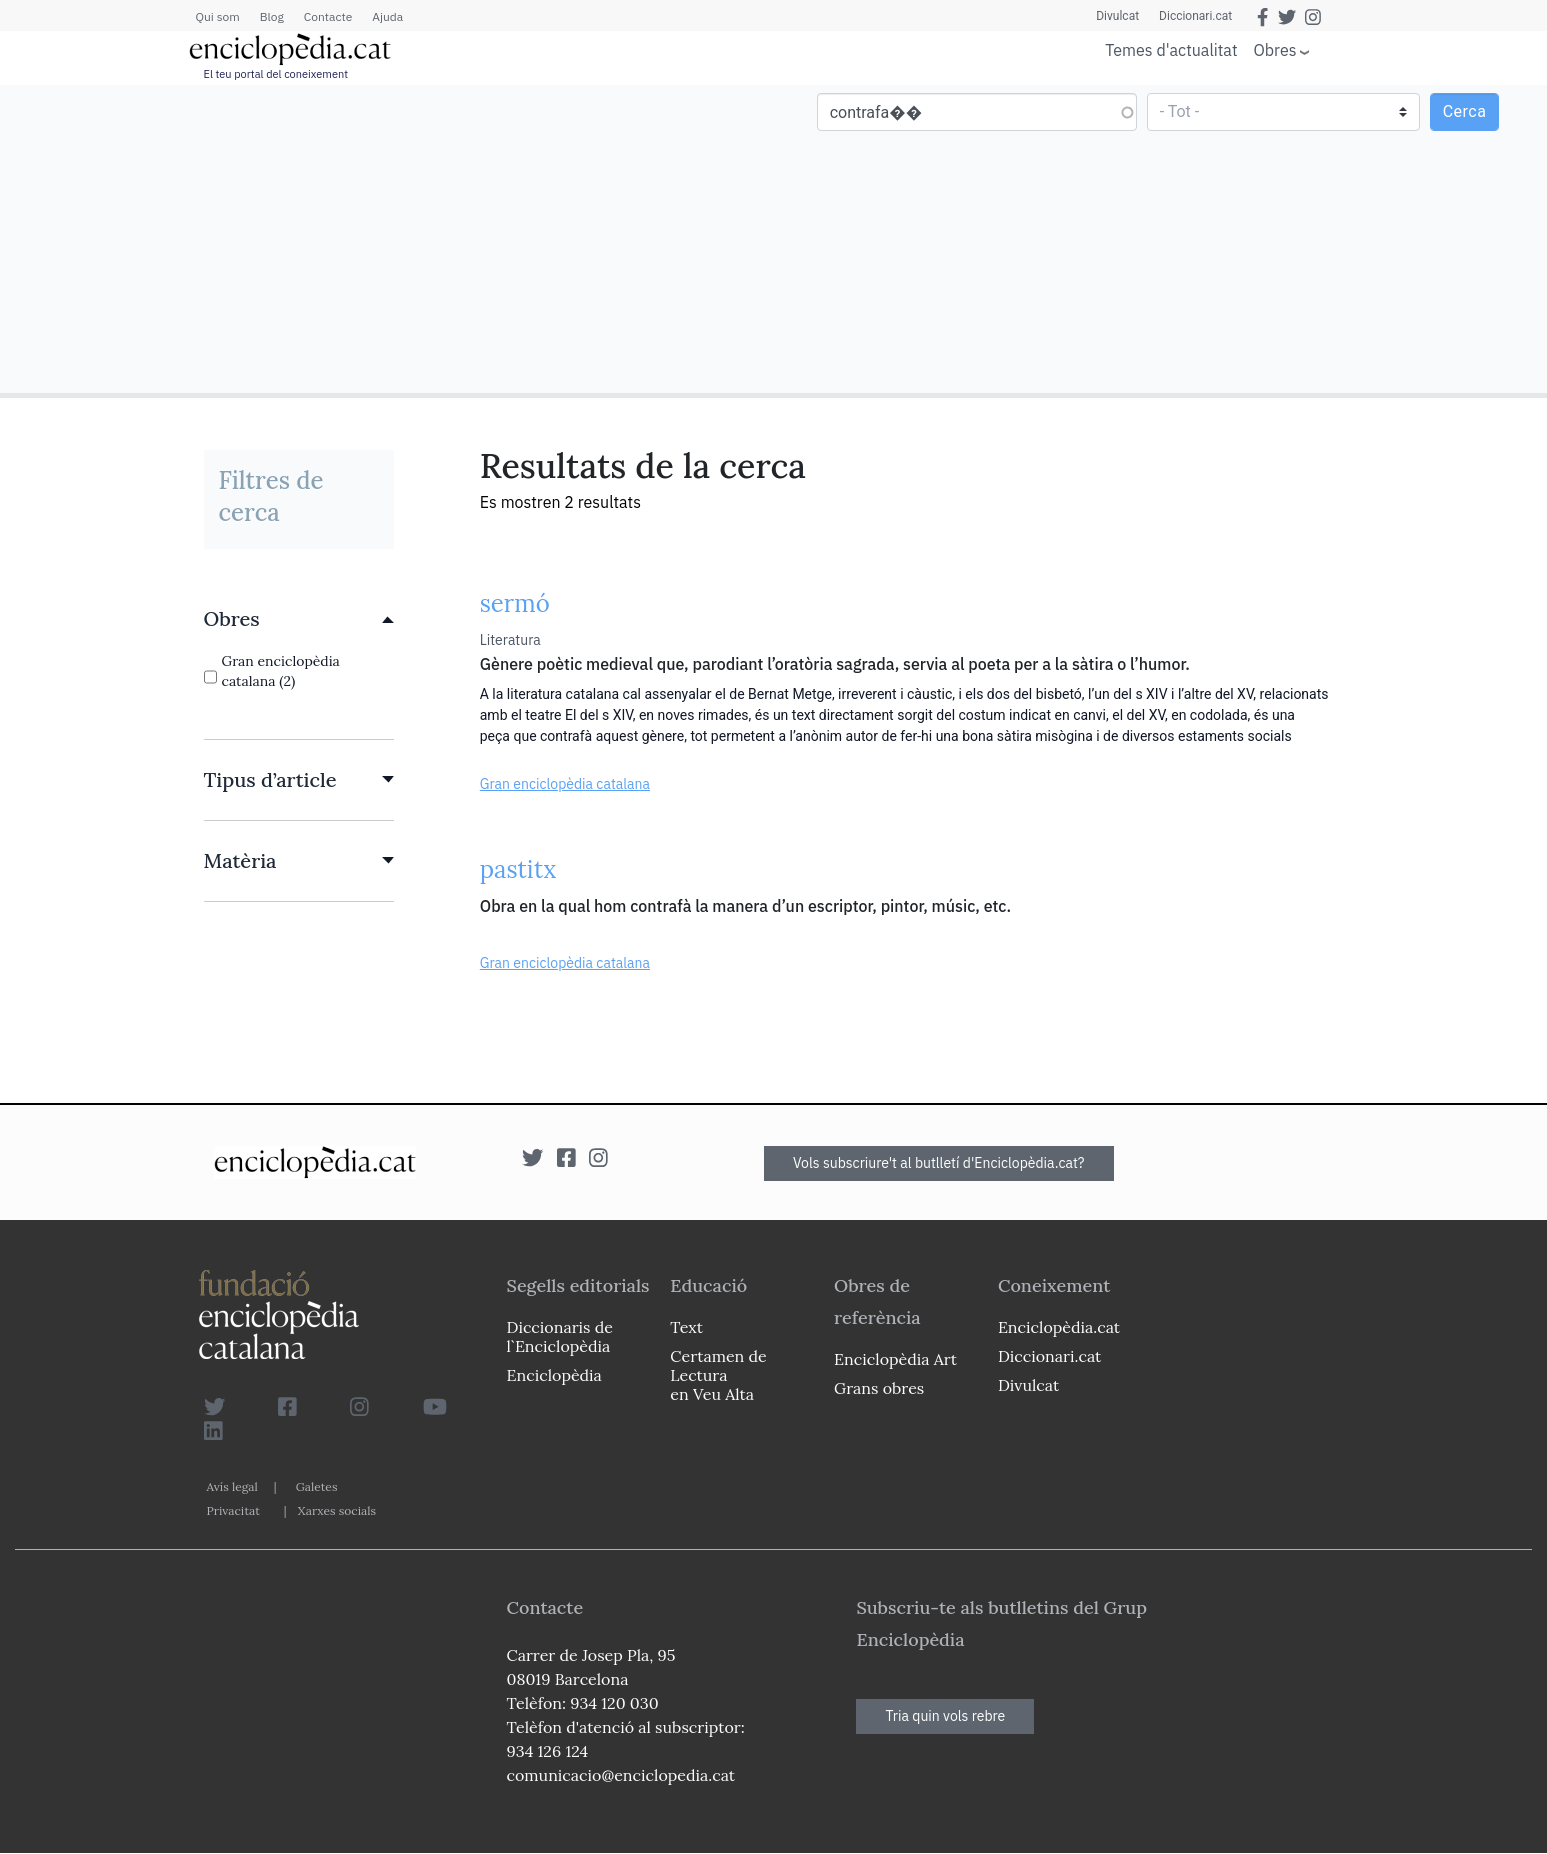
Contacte (328, 16)
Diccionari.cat (1195, 16)
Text (686, 1327)
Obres (1275, 49)
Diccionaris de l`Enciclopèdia (560, 1336)
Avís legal (232, 1486)
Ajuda (387, 16)
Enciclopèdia (554, 1375)
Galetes (317, 1486)
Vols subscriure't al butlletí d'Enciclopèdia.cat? (939, 1163)
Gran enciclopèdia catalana (565, 784)
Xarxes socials (337, 1510)
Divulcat (1117, 16)
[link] (299, 619)
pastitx (518, 869)
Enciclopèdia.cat (1059, 1327)
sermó (515, 603)
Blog (272, 16)
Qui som (218, 16)
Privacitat (233, 1510)
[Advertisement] (389, 238)
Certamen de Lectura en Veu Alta (718, 1375)
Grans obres (879, 1388)
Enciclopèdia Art (895, 1359)
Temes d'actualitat (1171, 50)
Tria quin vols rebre (945, 1716)
